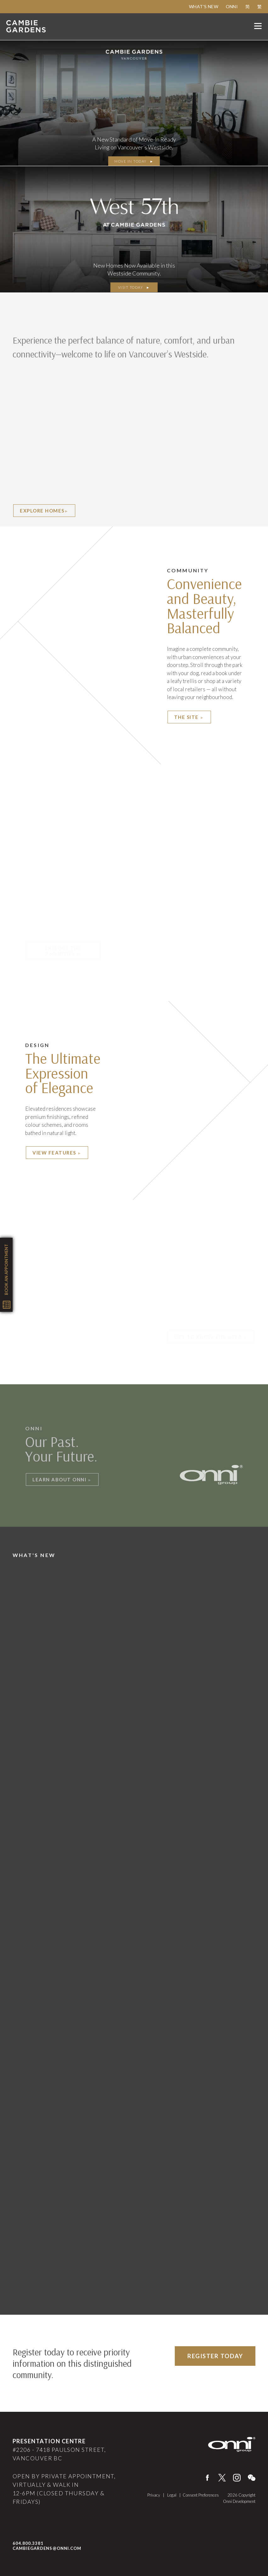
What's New (203, 6)
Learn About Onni (62, 1479)
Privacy (154, 2495)
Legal (172, 2495)
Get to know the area (211, 1337)
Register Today (215, 2356)
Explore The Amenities (63, 951)
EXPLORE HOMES (44, 510)
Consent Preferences (201, 2495)
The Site (189, 717)
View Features (57, 1152)
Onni (232, 6)
